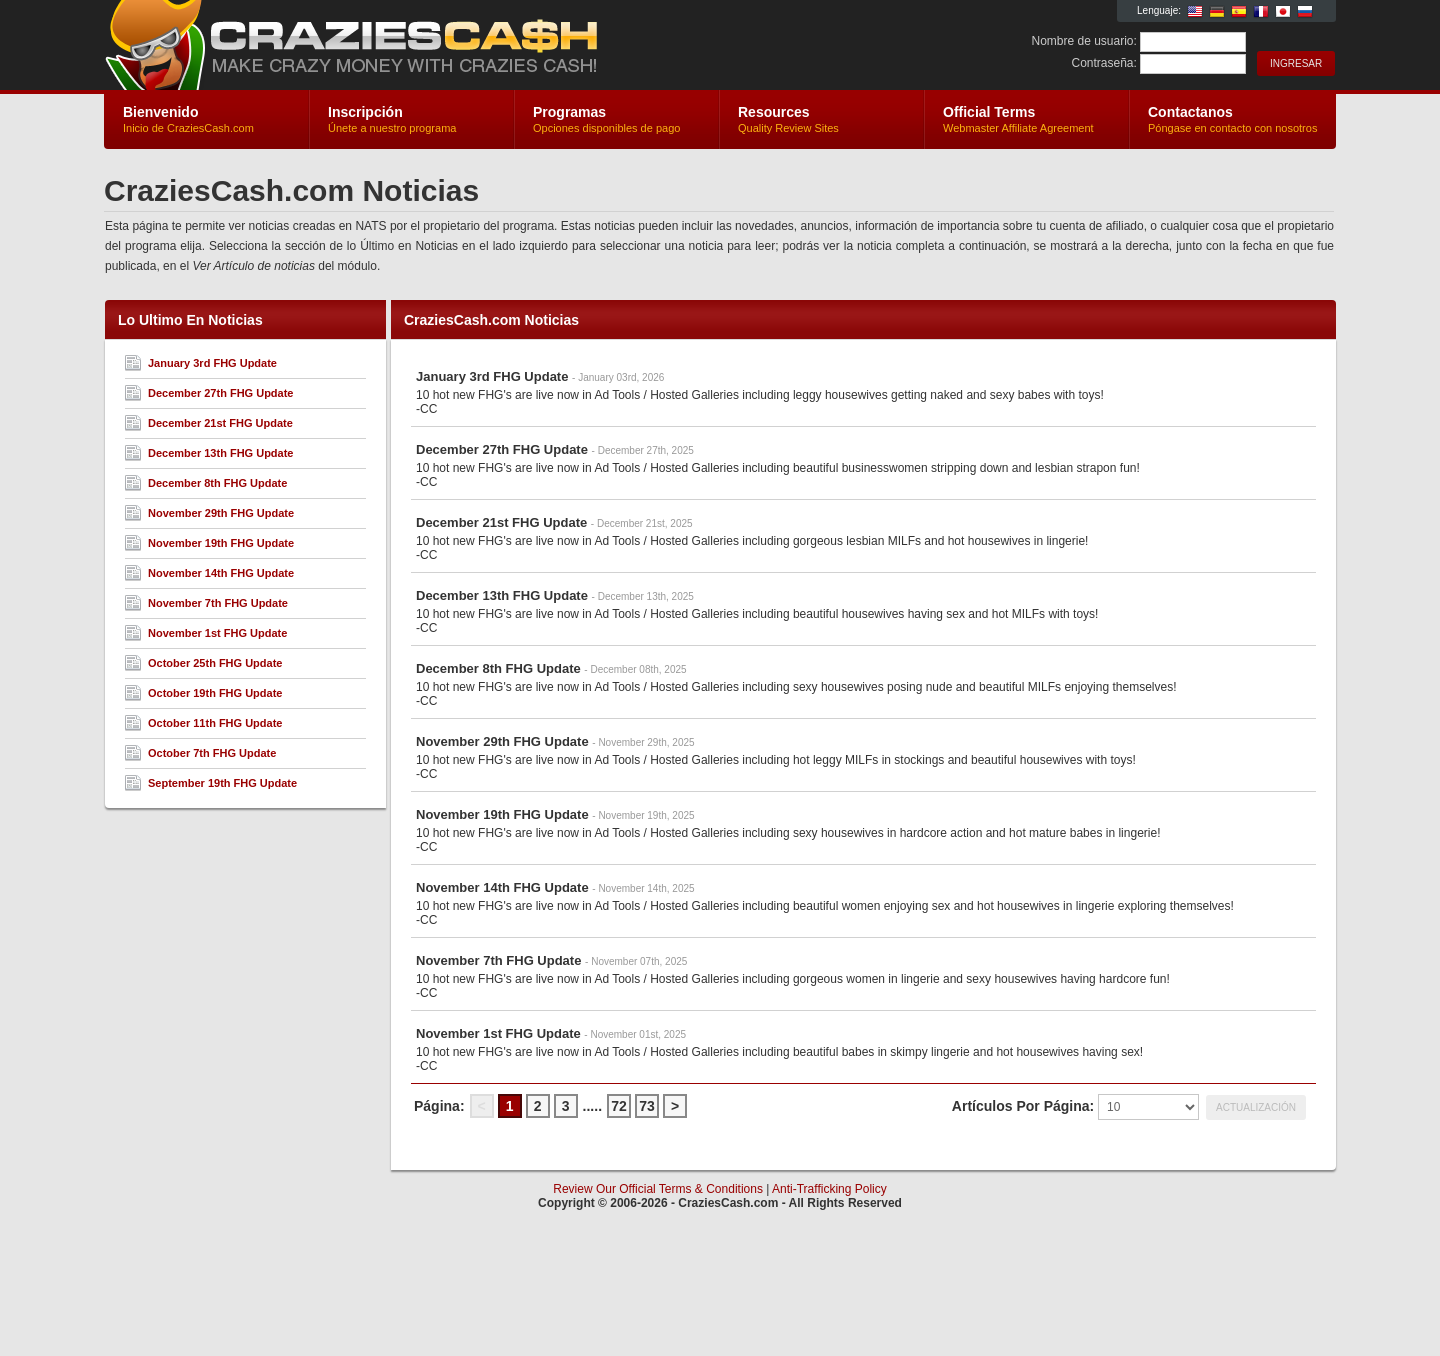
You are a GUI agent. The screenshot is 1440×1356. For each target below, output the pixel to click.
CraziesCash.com (342, 46)
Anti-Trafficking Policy (829, 1189)
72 (619, 1106)
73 (647, 1106)
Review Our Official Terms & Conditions (658, 1189)
